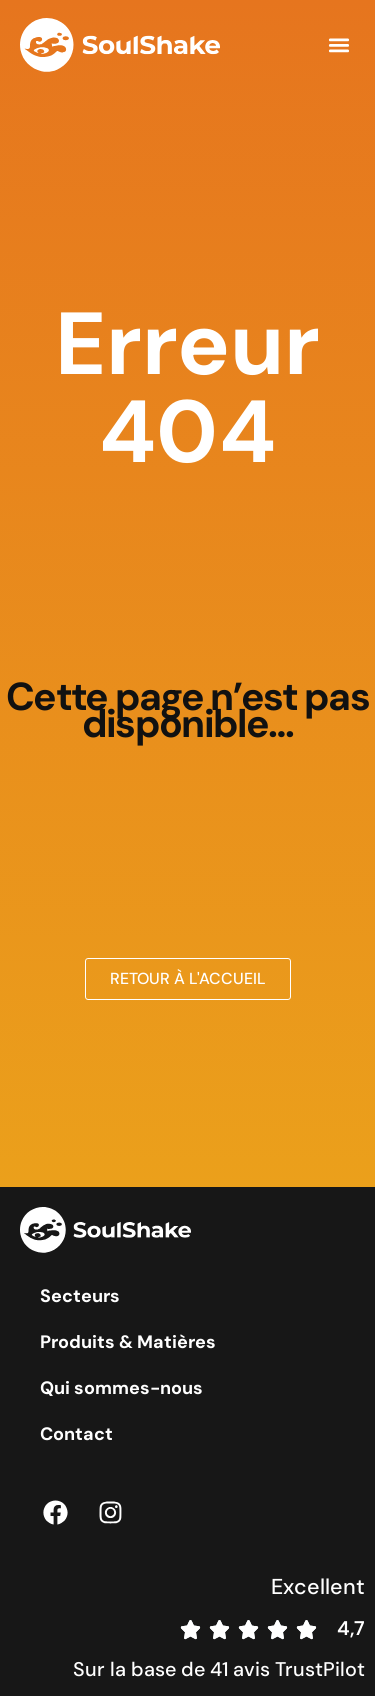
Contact (76, 1434)
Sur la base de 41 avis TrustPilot (219, 1669)
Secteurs (80, 1296)
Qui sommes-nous (121, 1388)
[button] (338, 45)
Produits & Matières (128, 1342)
